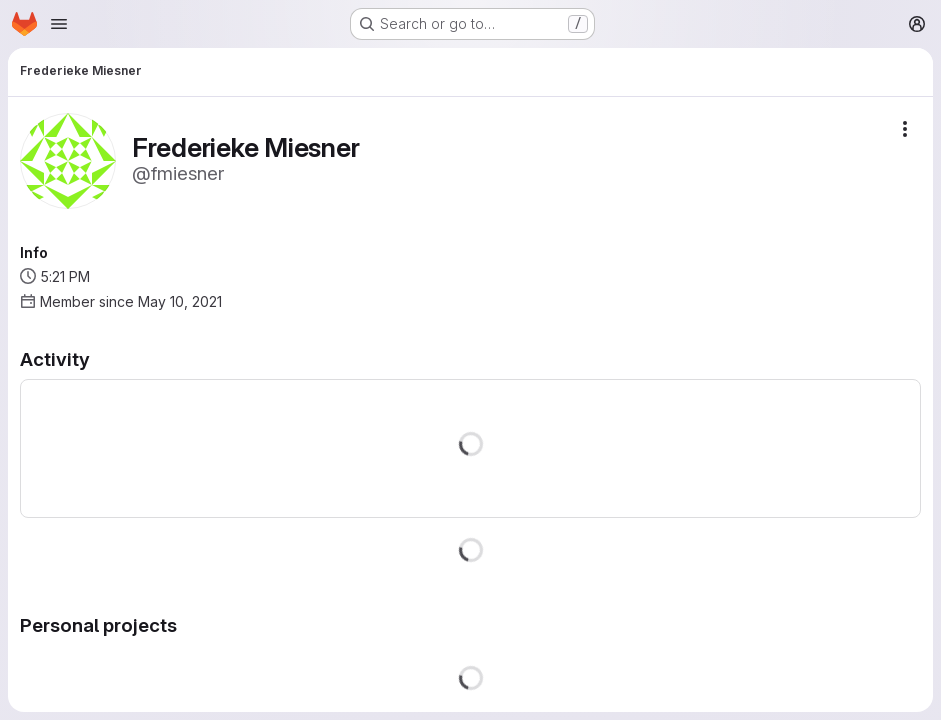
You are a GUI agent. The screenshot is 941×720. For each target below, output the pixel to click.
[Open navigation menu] (59, 24)
